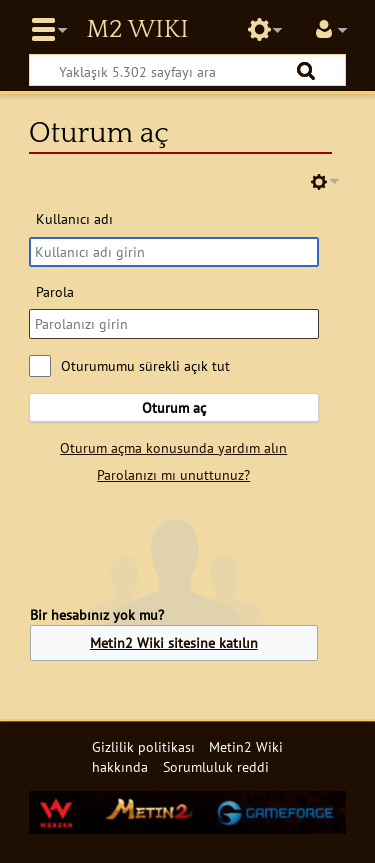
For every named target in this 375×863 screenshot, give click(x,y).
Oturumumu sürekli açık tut (145, 365)
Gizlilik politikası (143, 746)
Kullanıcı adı (74, 218)
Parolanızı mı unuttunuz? (173, 474)
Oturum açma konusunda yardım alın (173, 447)
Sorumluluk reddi (216, 766)
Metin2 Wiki (137, 30)
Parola (55, 291)
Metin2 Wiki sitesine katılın (174, 642)
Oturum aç (174, 407)
